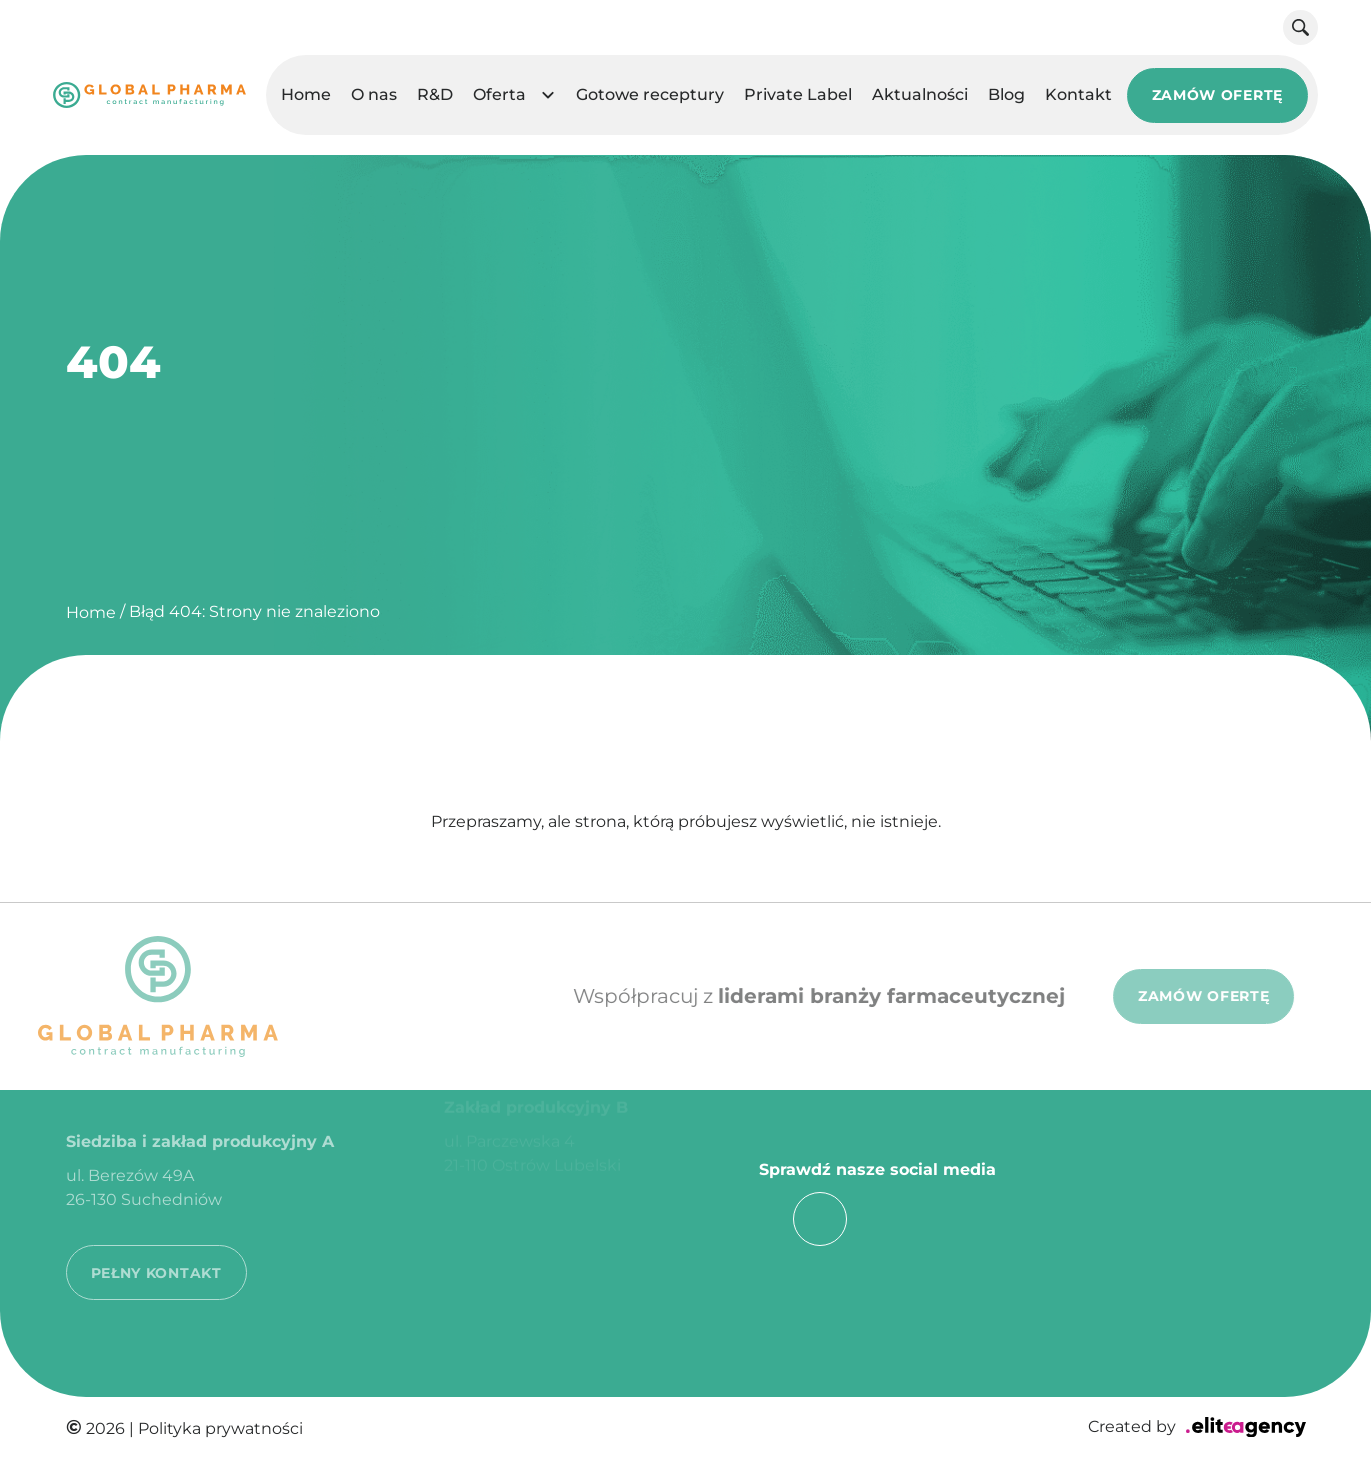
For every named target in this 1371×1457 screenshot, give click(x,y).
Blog (1006, 94)
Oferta (499, 94)
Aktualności (920, 94)
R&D (435, 94)
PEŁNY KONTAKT (156, 1253)
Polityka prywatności (220, 1428)
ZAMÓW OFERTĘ (1217, 95)
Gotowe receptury (650, 94)
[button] (548, 95)
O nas (374, 94)
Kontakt (1078, 94)
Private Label (798, 94)
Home (306, 94)
